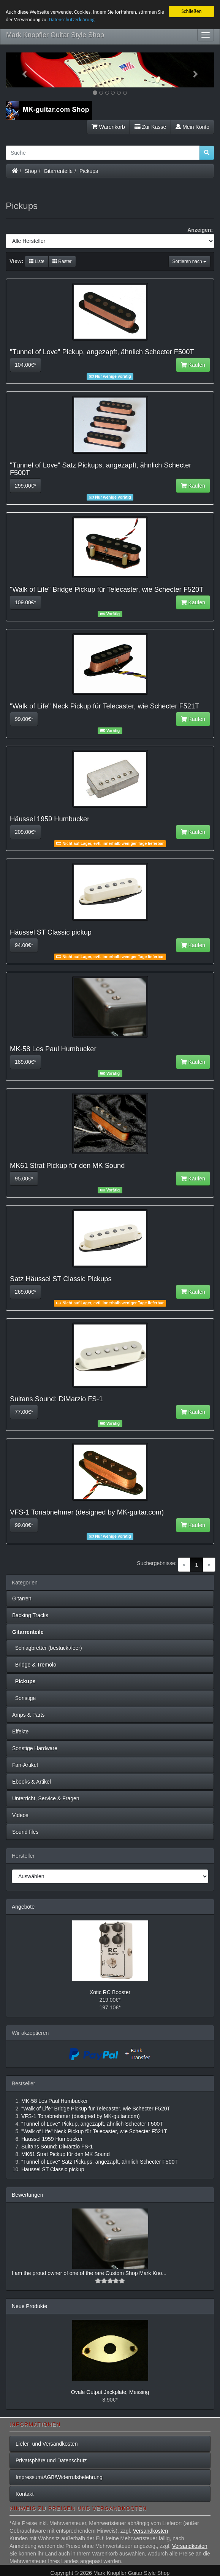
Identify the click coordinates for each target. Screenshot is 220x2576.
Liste (36, 261)
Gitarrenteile (58, 171)
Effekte (20, 1731)
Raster (62, 261)
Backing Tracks (30, 1615)
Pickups (88, 171)
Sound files (25, 1832)
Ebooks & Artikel (31, 1782)
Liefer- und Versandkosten (47, 2444)
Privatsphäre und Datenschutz (51, 2460)
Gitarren (22, 1598)
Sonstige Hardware (34, 1748)
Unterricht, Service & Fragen (45, 1798)
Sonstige (24, 1698)
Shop (31, 171)
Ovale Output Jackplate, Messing (110, 2392)
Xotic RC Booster (110, 1992)
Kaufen (193, 365)
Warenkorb (108, 127)
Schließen (191, 11)
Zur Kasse (150, 127)
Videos (20, 1815)
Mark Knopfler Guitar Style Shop (55, 35)
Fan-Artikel (25, 1765)
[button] (21, 69)
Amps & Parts (28, 1715)
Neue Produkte (29, 2306)
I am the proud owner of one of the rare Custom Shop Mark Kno (87, 2273)
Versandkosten (150, 2531)
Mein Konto (192, 127)
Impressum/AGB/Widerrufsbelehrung (59, 2477)
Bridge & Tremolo (34, 1665)
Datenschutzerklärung (72, 19)
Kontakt (24, 2494)
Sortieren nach (189, 261)
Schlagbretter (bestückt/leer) (47, 1648)
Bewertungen (27, 2195)
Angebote (23, 1907)
